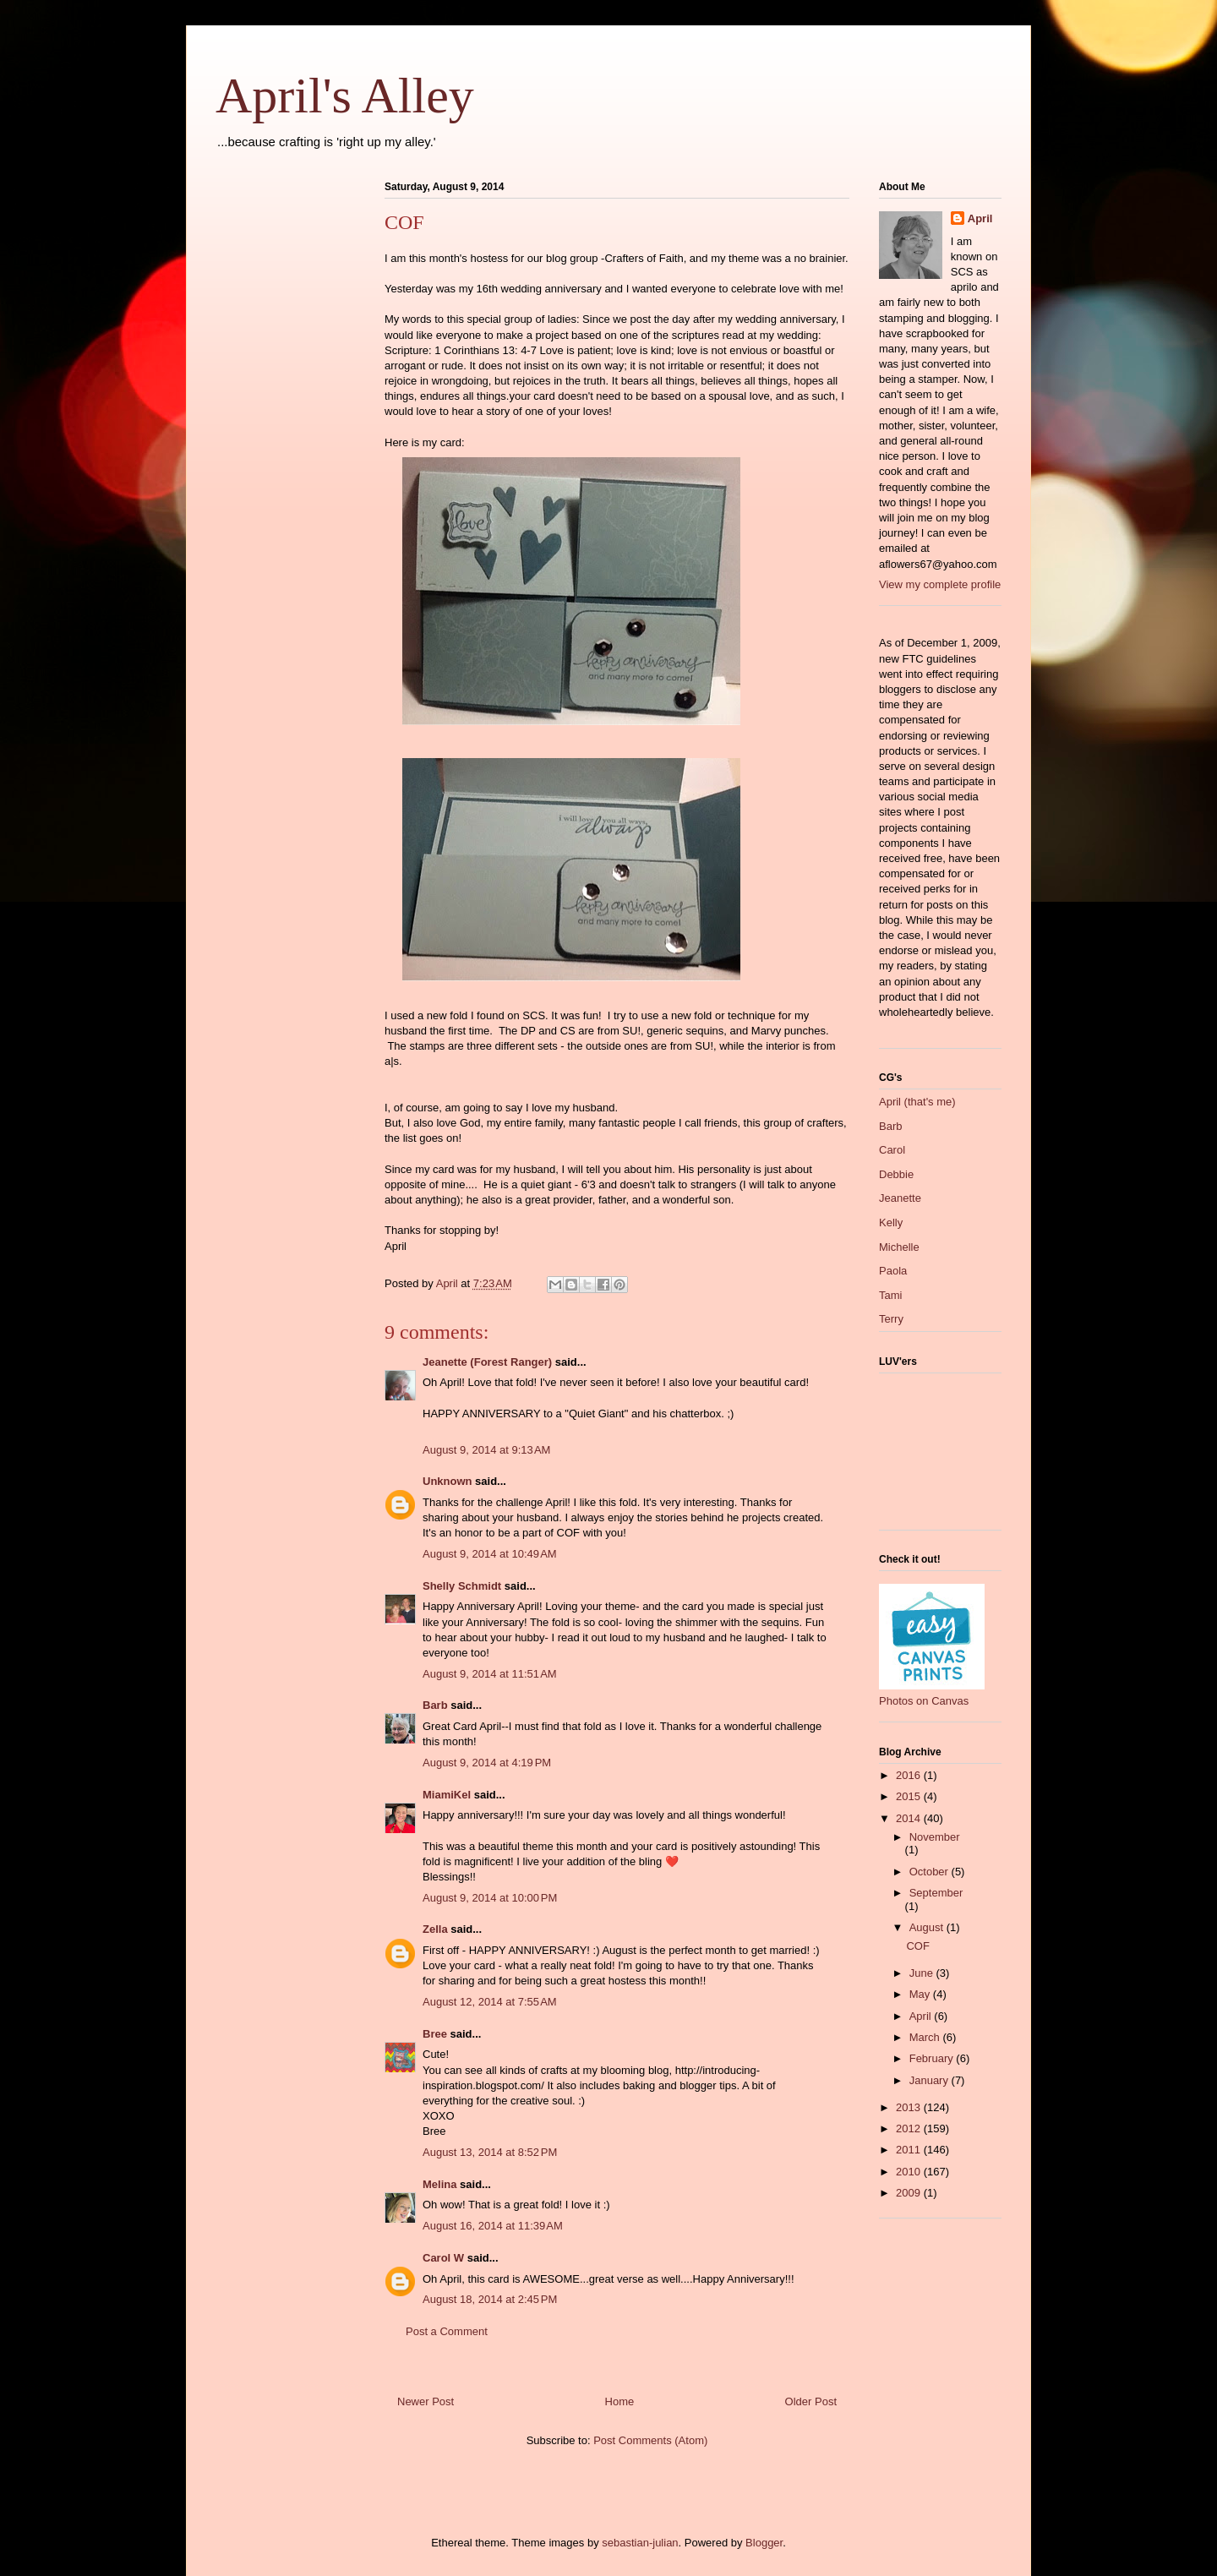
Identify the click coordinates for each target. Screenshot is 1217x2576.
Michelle (899, 1247)
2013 (910, 2107)
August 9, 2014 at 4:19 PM (487, 1762)
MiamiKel (447, 1794)
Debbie (896, 1174)
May (921, 1994)
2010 (910, 2171)
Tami (890, 1295)
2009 (910, 2192)
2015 (910, 1796)
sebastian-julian (640, 2542)
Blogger (764, 2542)
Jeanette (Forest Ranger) (489, 1362)
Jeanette (900, 1198)
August (928, 1927)
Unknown (447, 1481)
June (922, 1973)
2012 (910, 2128)
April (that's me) (917, 1101)
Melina (439, 2184)
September (936, 1892)
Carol (892, 1149)
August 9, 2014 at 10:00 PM (490, 1897)
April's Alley (345, 95)
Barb (435, 1705)
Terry (891, 1319)
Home (620, 2401)
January (930, 2080)
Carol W (443, 2257)
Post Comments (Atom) (650, 2440)
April (980, 218)
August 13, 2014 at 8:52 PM (490, 2152)
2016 (910, 1775)
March (926, 2037)
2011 (910, 2149)
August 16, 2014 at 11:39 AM (493, 2225)
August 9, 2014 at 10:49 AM (490, 1553)
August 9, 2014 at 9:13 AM (486, 1450)
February (933, 2058)
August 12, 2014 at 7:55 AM (490, 2001)
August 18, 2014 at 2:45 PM (490, 2299)
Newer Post (425, 2401)
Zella (435, 1929)
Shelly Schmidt (462, 1586)
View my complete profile (940, 584)
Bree (435, 2034)
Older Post (811, 2401)
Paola (893, 1270)
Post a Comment (447, 2331)
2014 (910, 1818)
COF (917, 1946)
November (934, 1837)
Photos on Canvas (924, 1701)
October (930, 1871)
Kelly (891, 1222)
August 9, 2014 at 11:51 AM (490, 1673)
